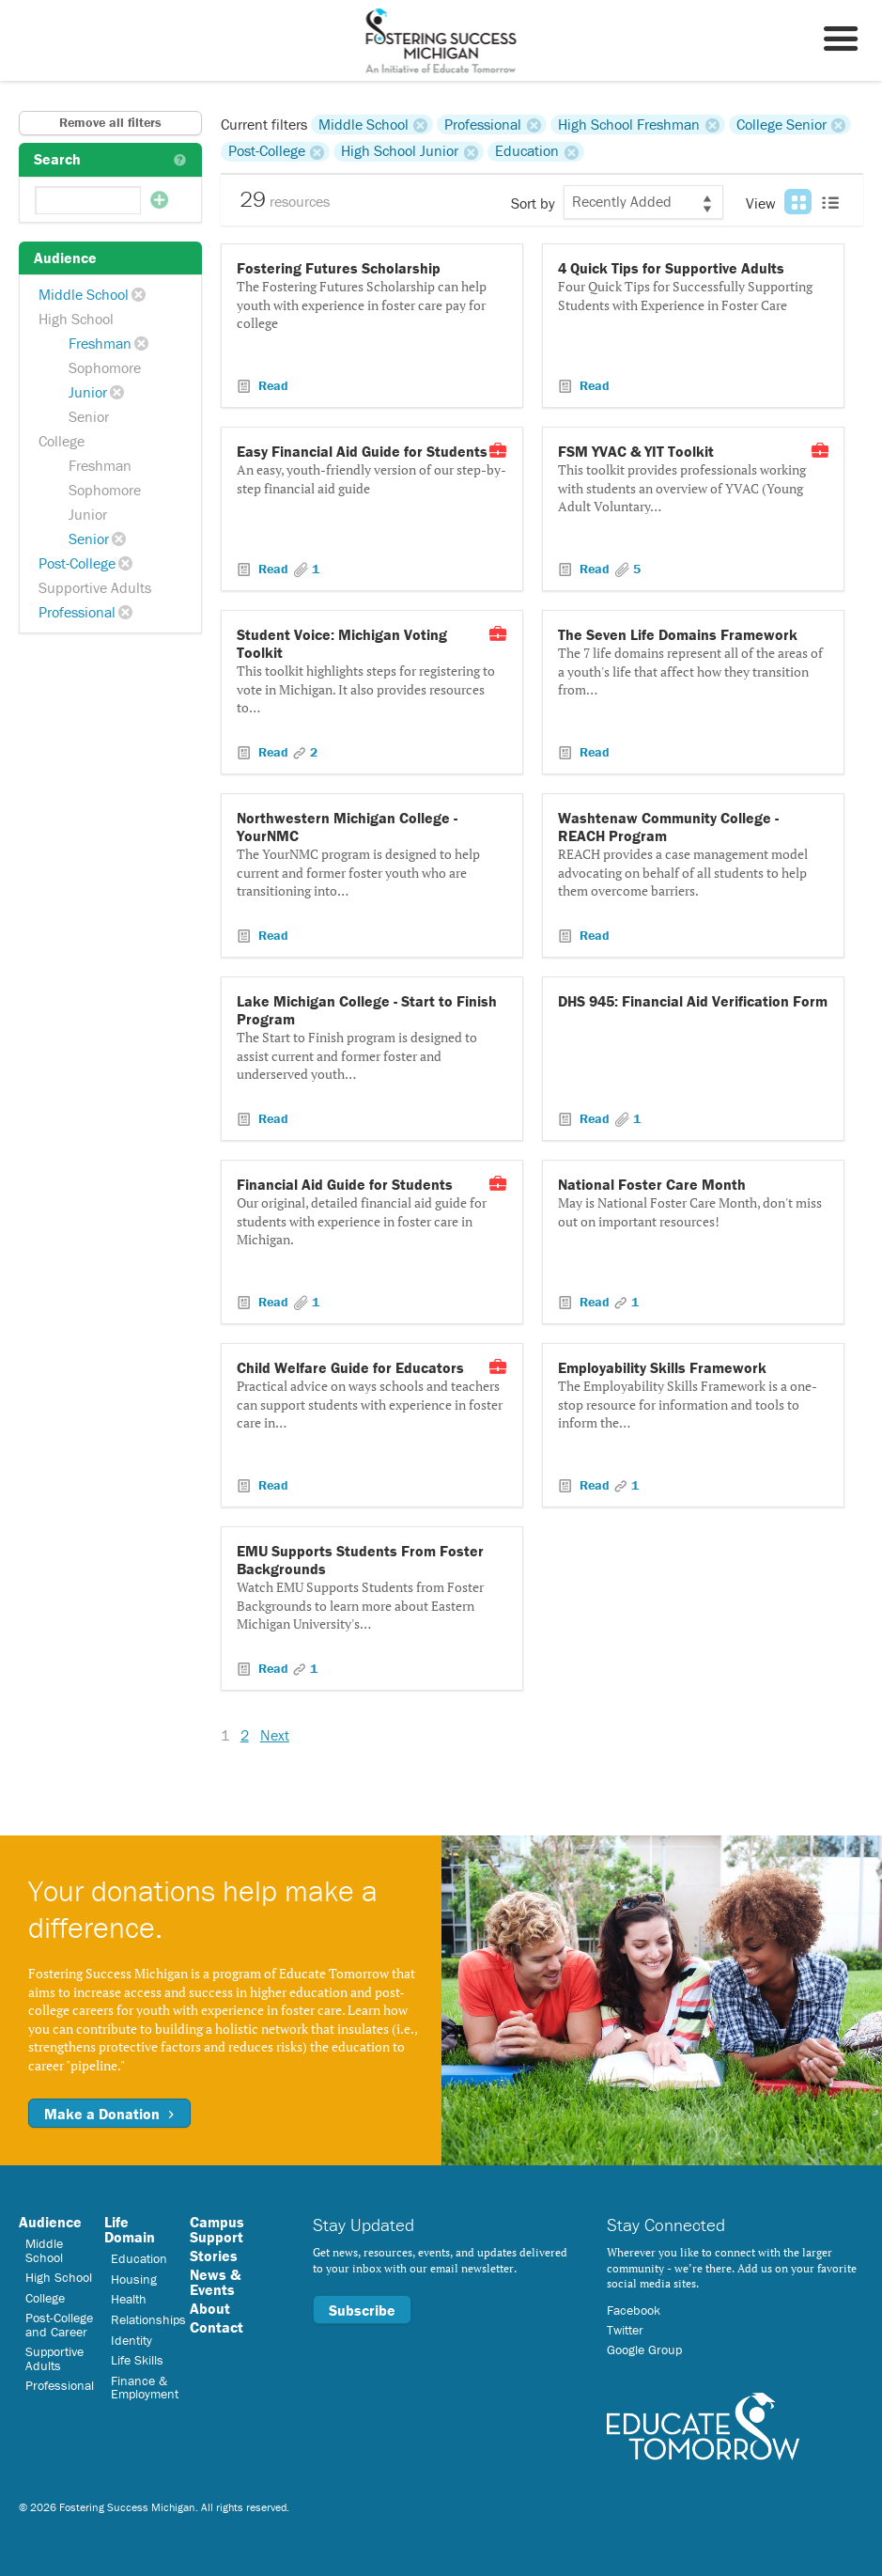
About (210, 2308)
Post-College (77, 563)
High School (76, 318)
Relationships (148, 2319)
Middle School (84, 294)
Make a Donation (109, 2113)
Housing (134, 2279)
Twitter (625, 2329)
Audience (50, 2221)
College (62, 440)
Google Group (644, 2349)
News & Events (215, 2282)
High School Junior (399, 151)
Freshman (100, 343)
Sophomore (105, 367)
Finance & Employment (144, 2387)
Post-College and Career (59, 2324)
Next (274, 1734)
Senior (89, 416)
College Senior (781, 124)
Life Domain (129, 2229)
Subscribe (362, 2310)
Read (271, 385)
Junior (88, 391)
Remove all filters (110, 122)
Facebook (633, 2310)
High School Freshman (629, 124)
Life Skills (137, 2359)
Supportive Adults (95, 587)
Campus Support (217, 2229)
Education (527, 151)
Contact (216, 2327)
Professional (77, 611)
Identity (131, 2340)
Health (129, 2298)
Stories (214, 2255)
